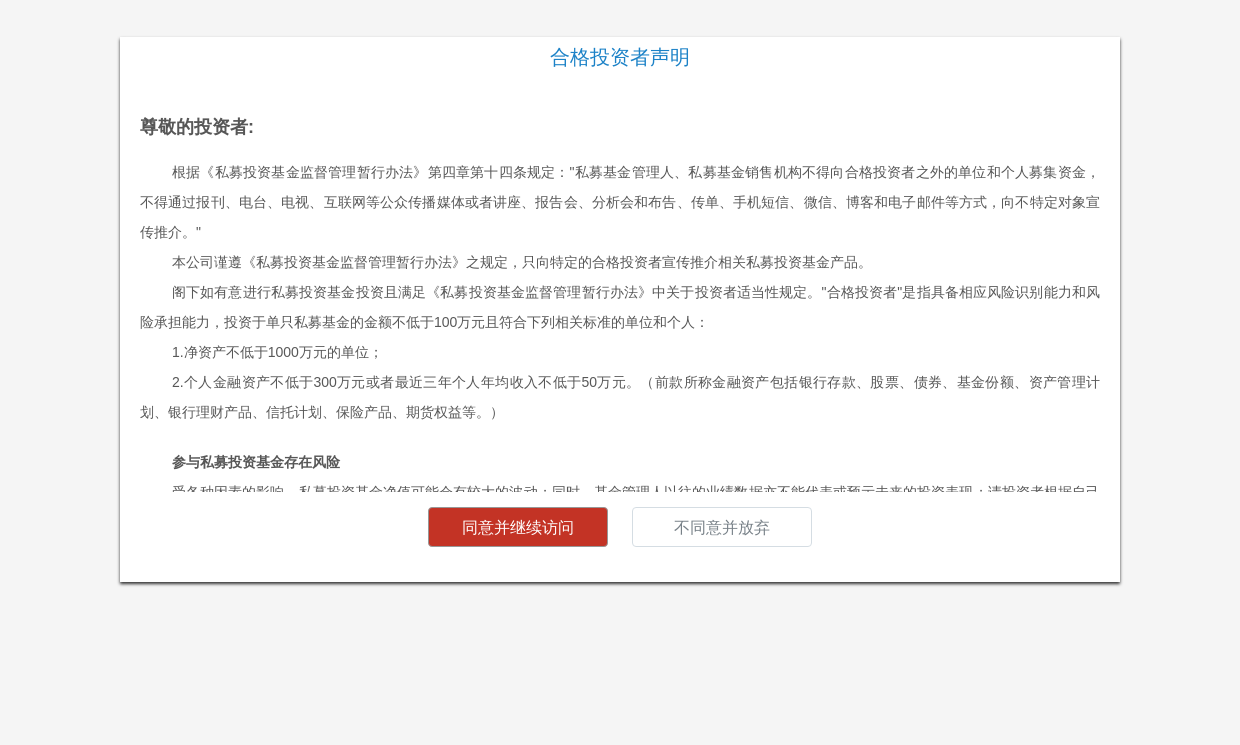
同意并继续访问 (518, 527)
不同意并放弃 (722, 527)
